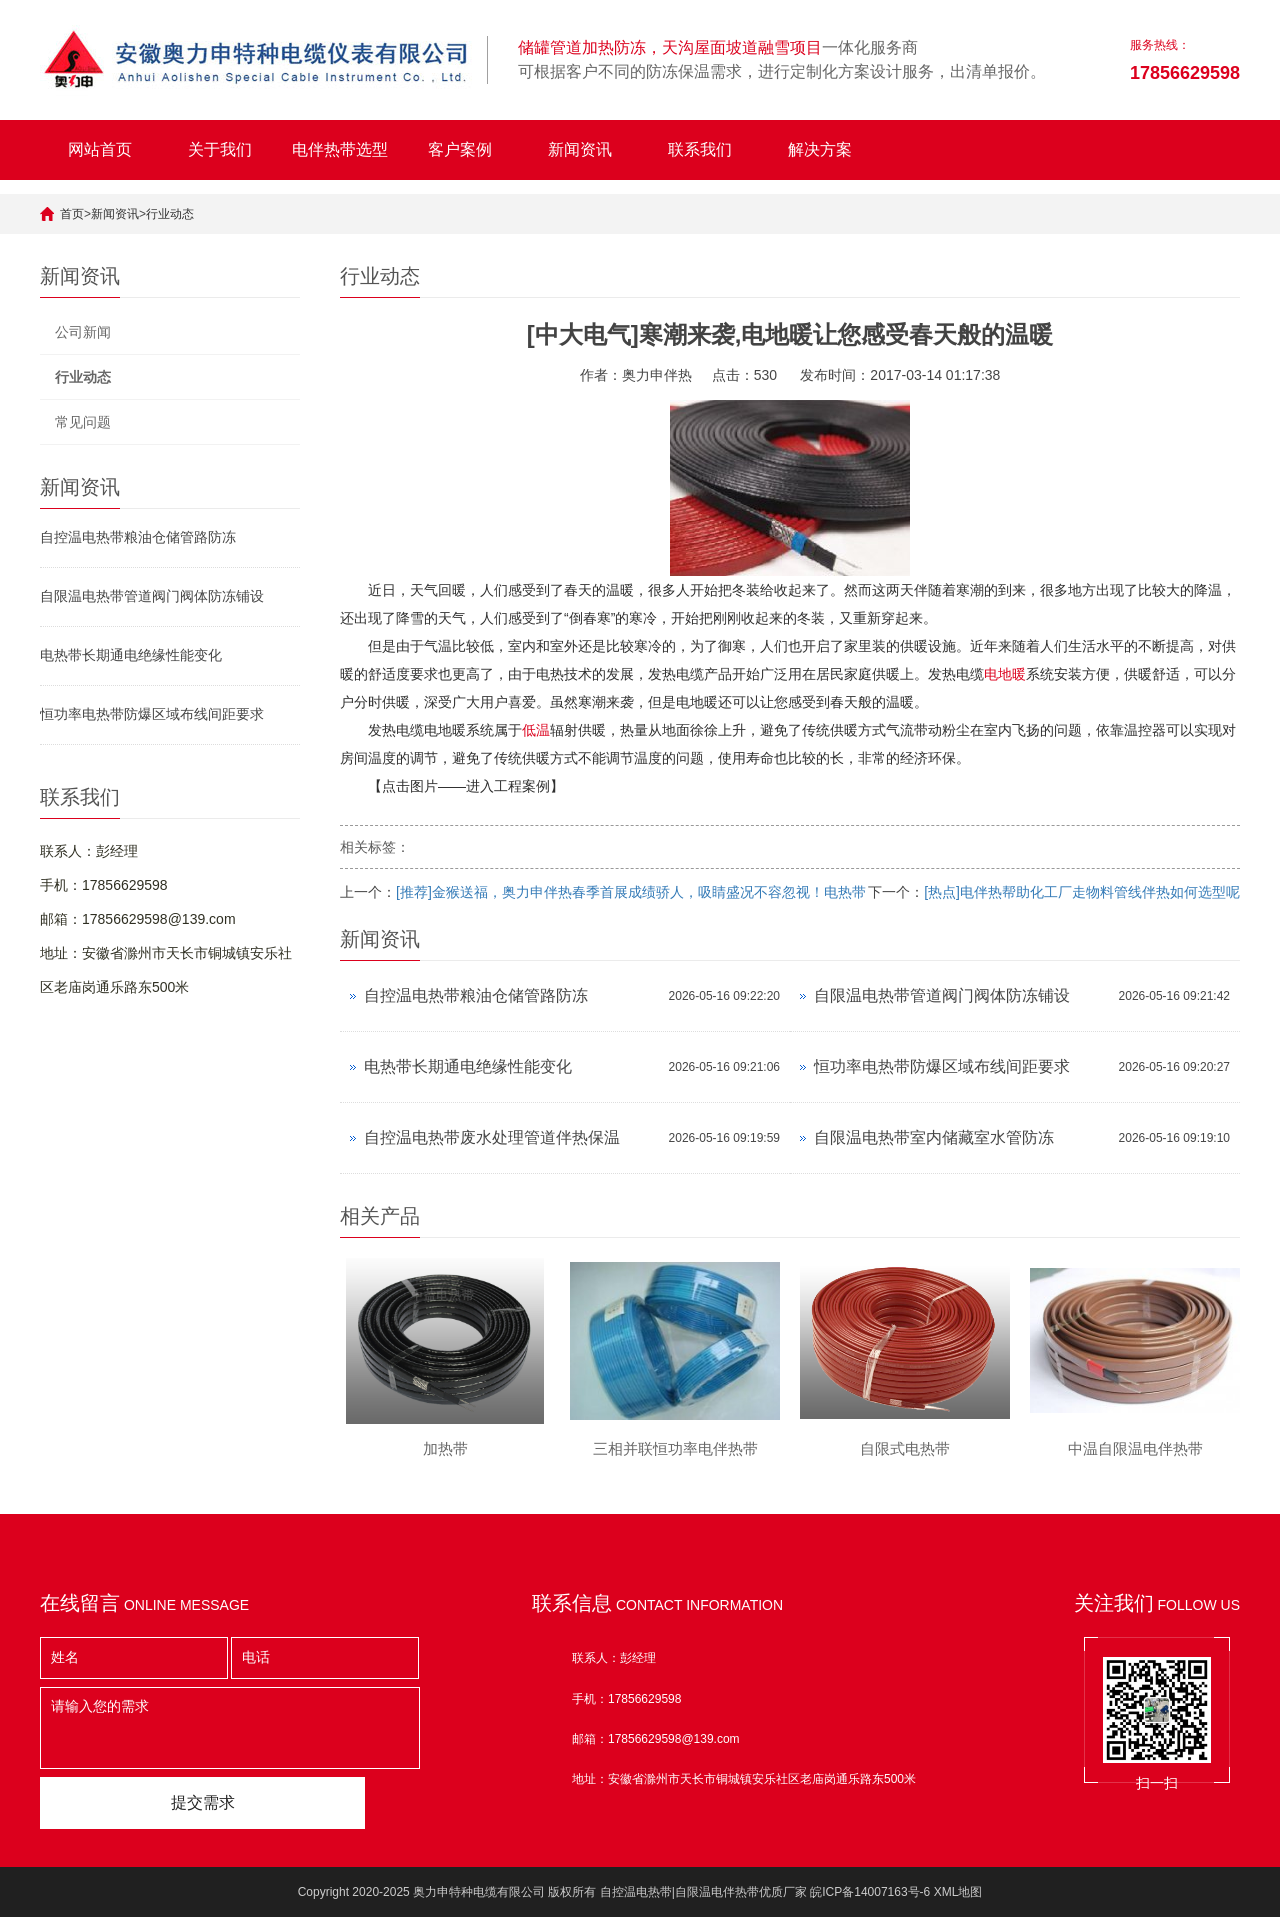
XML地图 (958, 1892)
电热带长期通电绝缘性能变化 (131, 655)
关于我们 (220, 149)
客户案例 (460, 149)
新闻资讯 (580, 149)
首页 (72, 214)
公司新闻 (83, 332)
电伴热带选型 (340, 149)
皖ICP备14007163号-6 (870, 1892)
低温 (536, 730)
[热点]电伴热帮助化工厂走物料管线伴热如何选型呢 (1082, 892)
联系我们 (700, 149)
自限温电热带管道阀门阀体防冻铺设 (152, 596)
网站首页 (100, 149)
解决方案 (820, 149)
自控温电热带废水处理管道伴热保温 (492, 1137)
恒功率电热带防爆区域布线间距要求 (152, 714)
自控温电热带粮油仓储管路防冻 (138, 537)
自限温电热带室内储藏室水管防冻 (934, 1137)
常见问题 (83, 422)
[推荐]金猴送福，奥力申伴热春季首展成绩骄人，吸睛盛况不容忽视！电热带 (631, 892)
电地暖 (1005, 674)
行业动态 (170, 214)
